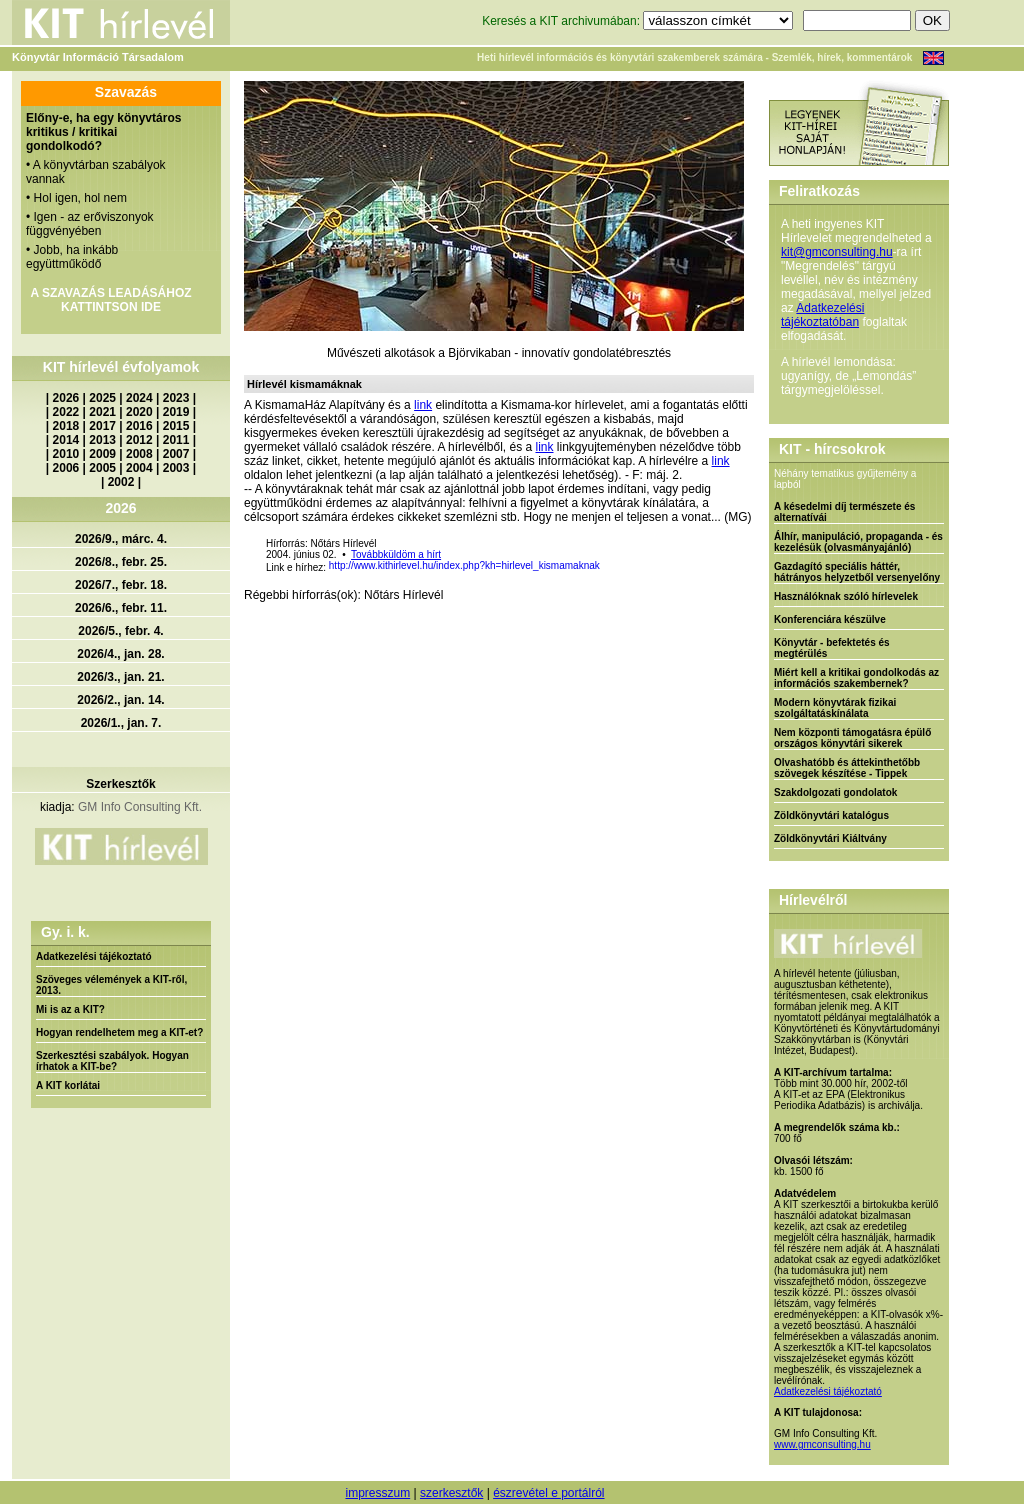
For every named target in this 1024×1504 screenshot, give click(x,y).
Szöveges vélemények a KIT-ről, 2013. (111, 985)
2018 (66, 426)
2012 (139, 440)
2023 (176, 398)
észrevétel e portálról (548, 1493)
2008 (139, 454)
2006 (66, 468)
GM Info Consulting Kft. (140, 807)
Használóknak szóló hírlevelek (846, 596)
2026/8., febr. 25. (121, 562)
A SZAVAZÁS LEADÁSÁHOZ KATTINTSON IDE (110, 300)
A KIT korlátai (68, 1085)
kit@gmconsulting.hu (837, 252)
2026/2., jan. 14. (120, 700)
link (423, 405)
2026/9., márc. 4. (121, 539)
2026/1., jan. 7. (121, 723)
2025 (102, 398)
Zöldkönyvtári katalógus (831, 815)
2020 (139, 412)
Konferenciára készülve (830, 619)
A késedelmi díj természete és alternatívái (844, 512)
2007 (176, 454)
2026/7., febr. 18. (121, 585)
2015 (176, 426)
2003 (176, 468)
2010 (66, 454)
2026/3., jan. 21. (120, 677)
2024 (139, 398)
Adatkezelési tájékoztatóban (822, 315)
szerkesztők (451, 1493)
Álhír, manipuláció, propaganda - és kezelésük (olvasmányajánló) (858, 542)
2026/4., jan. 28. (120, 654)
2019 (176, 412)
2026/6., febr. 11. (121, 608)
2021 (102, 412)
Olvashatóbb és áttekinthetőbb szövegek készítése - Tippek (847, 768)
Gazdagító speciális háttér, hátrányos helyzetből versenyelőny (857, 572)
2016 (139, 426)
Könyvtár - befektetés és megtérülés (832, 648)
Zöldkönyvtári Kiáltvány (830, 838)
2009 (102, 454)
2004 (139, 468)
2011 (176, 440)
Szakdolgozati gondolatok (835, 792)
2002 (121, 482)
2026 (66, 398)
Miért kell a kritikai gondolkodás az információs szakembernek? (856, 678)
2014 (66, 440)
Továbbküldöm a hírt (396, 554)
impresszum (377, 1493)
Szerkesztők (120, 784)
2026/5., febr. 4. (120, 631)
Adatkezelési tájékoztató (94, 956)
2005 (102, 468)
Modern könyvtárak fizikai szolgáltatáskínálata (835, 708)
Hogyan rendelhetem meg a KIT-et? (119, 1032)
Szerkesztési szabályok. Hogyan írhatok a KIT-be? (112, 1061)
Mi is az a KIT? (70, 1009)
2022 (66, 412)
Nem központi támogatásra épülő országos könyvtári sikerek (852, 738)
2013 (102, 440)
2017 (102, 426)
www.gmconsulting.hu (822, 1444)
